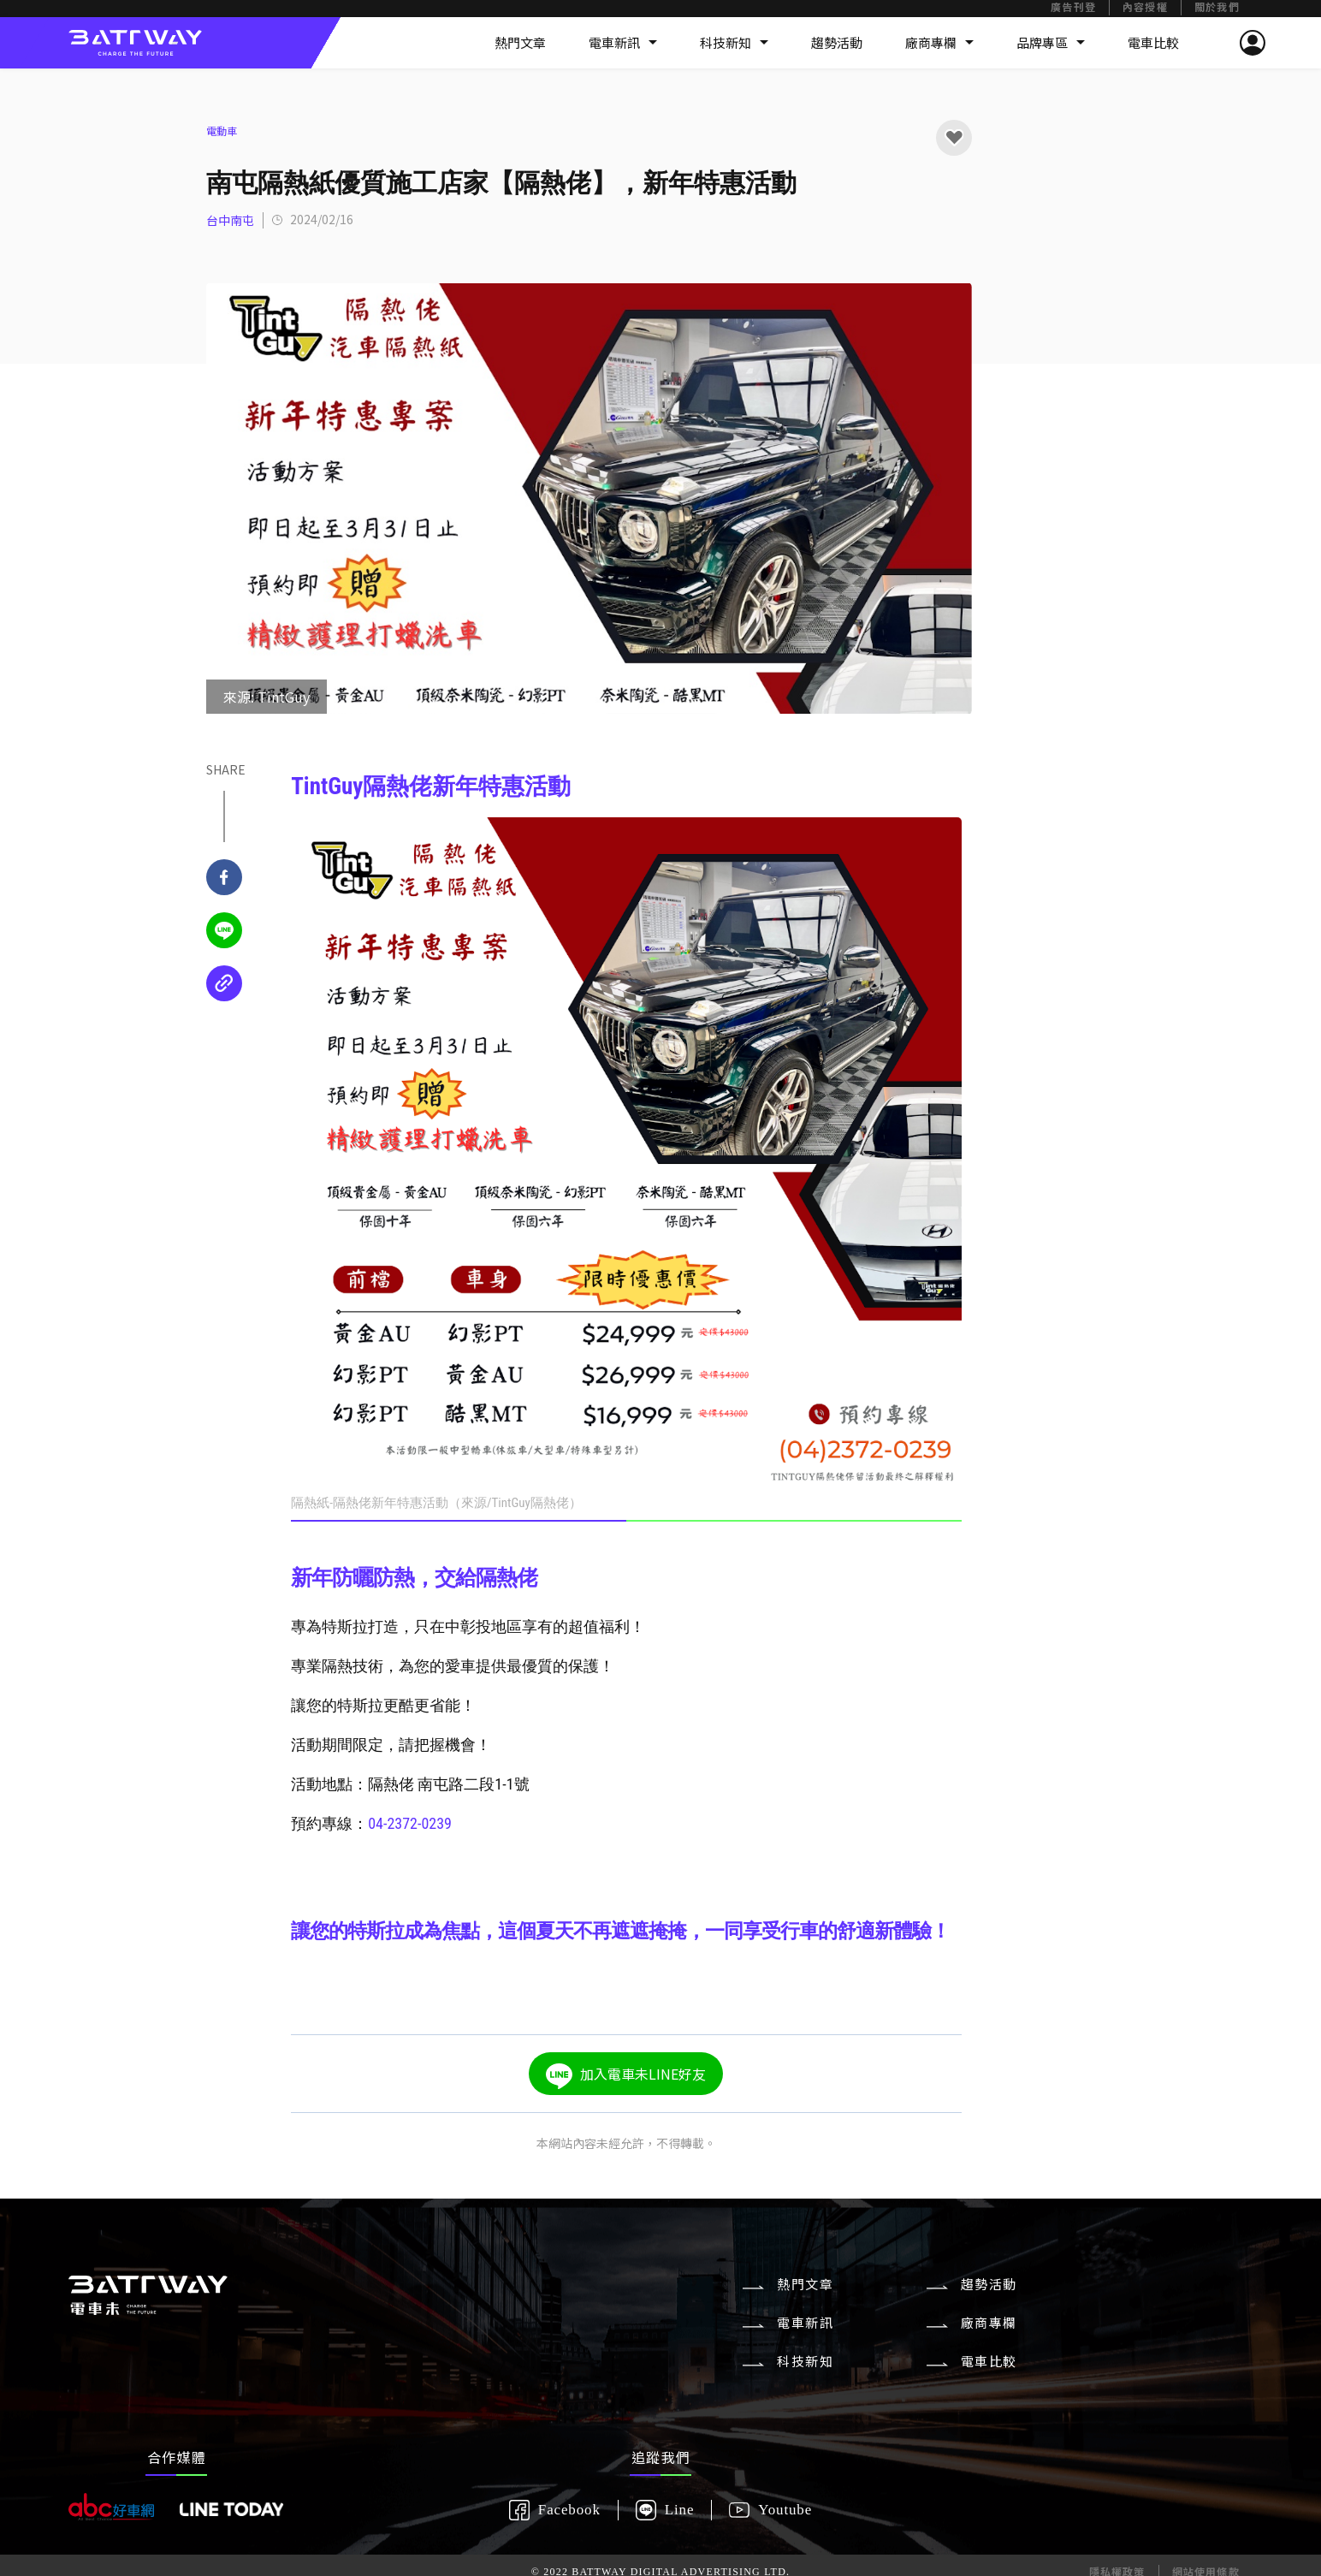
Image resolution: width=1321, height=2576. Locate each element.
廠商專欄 (939, 42)
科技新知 (734, 42)
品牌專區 (1050, 42)
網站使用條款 (1206, 2533)
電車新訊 (623, 42)
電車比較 (1153, 42)
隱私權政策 (1117, 2533)
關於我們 (1217, 8)
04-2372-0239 (410, 1823)
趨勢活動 (836, 42)
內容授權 (1145, 8)
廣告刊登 (1073, 8)
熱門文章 (520, 42)
